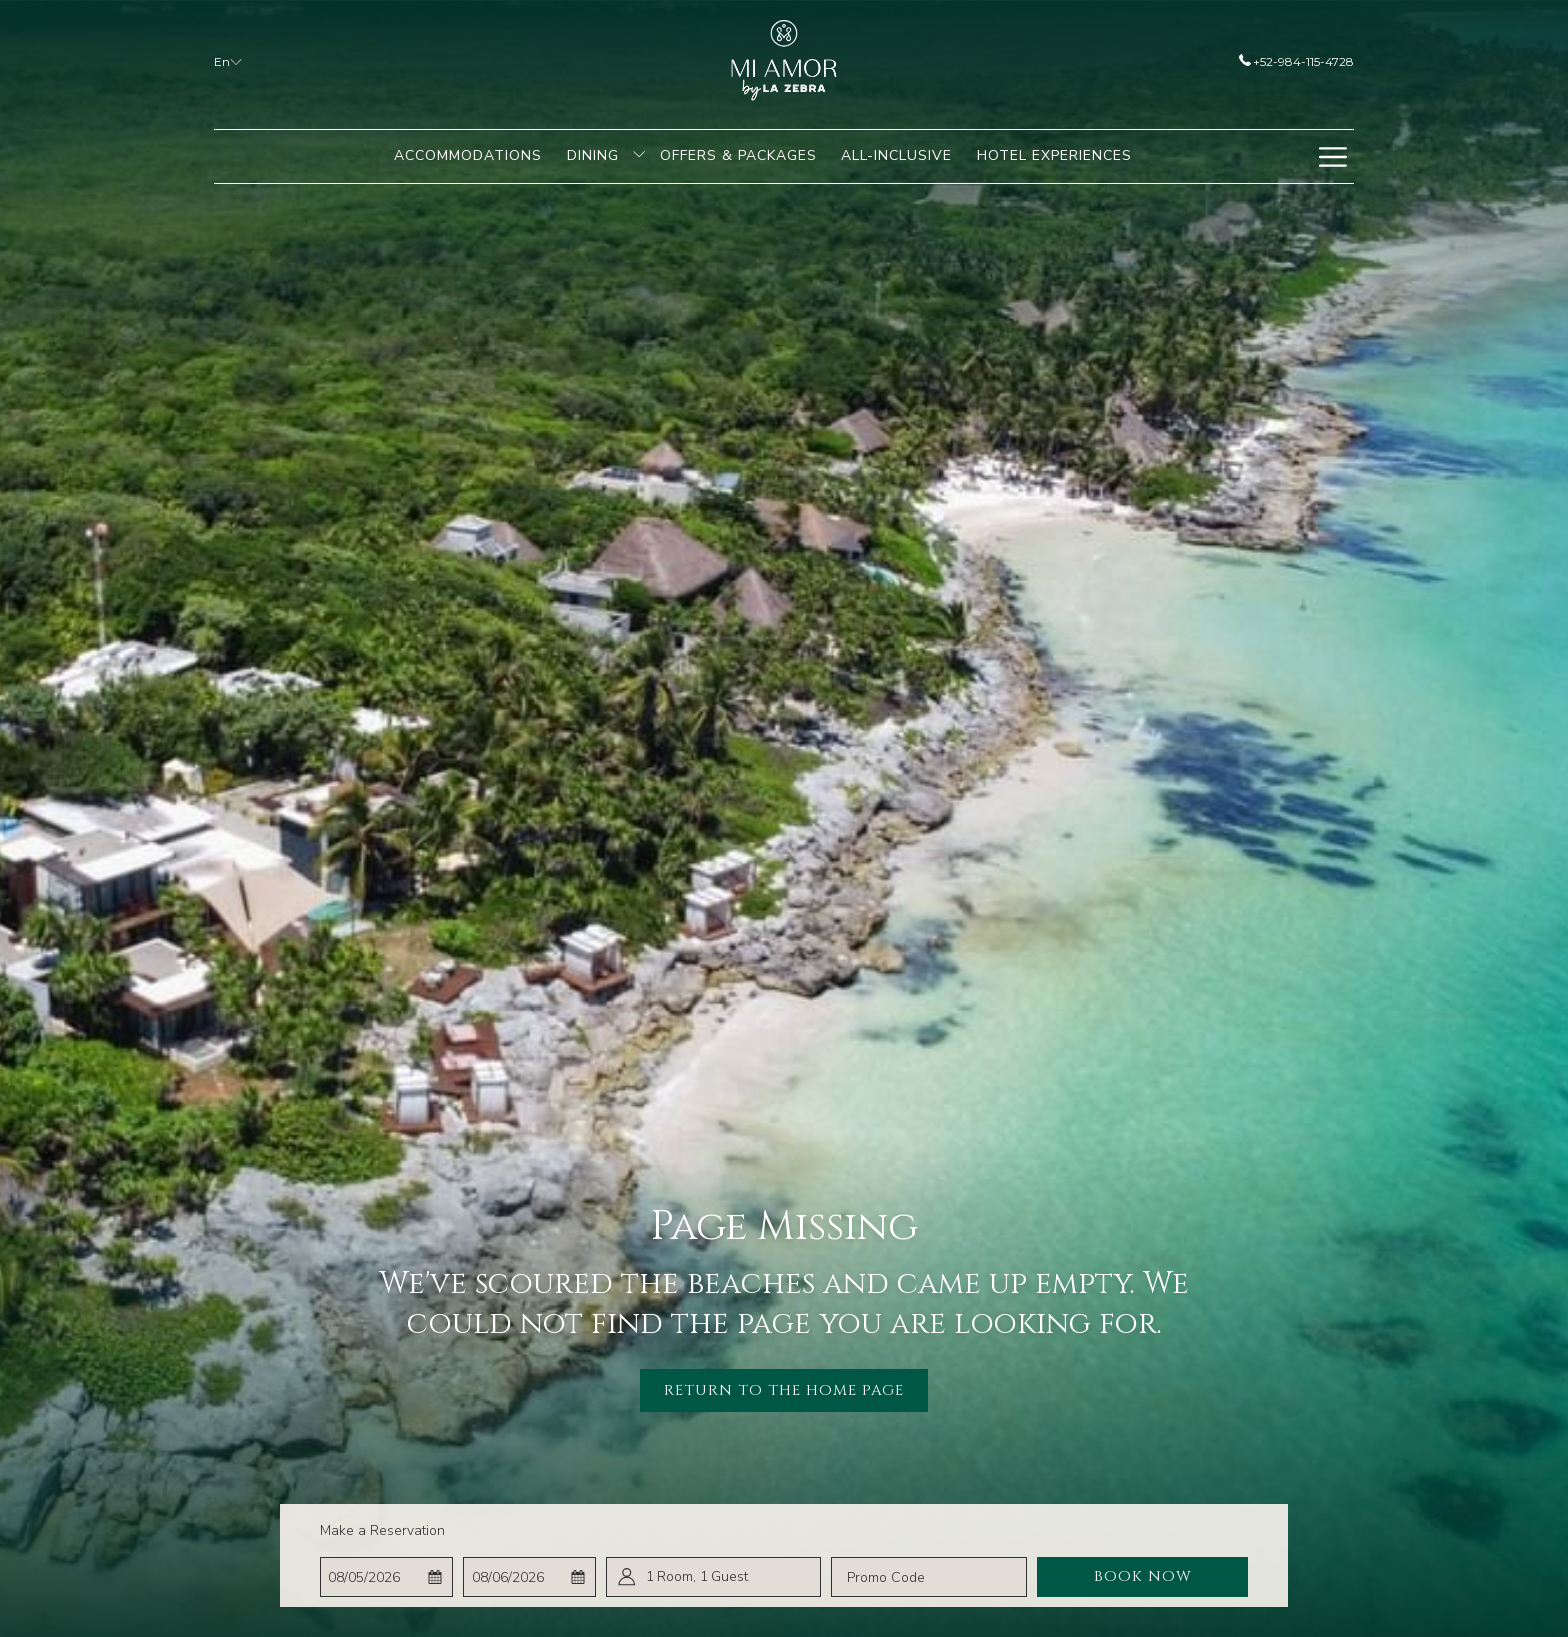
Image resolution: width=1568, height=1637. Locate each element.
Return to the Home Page (784, 1390)
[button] (386, 1577)
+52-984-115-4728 (1296, 61)
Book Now (1143, 1576)
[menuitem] (468, 156)
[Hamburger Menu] (1333, 156)
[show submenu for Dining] (639, 156)
